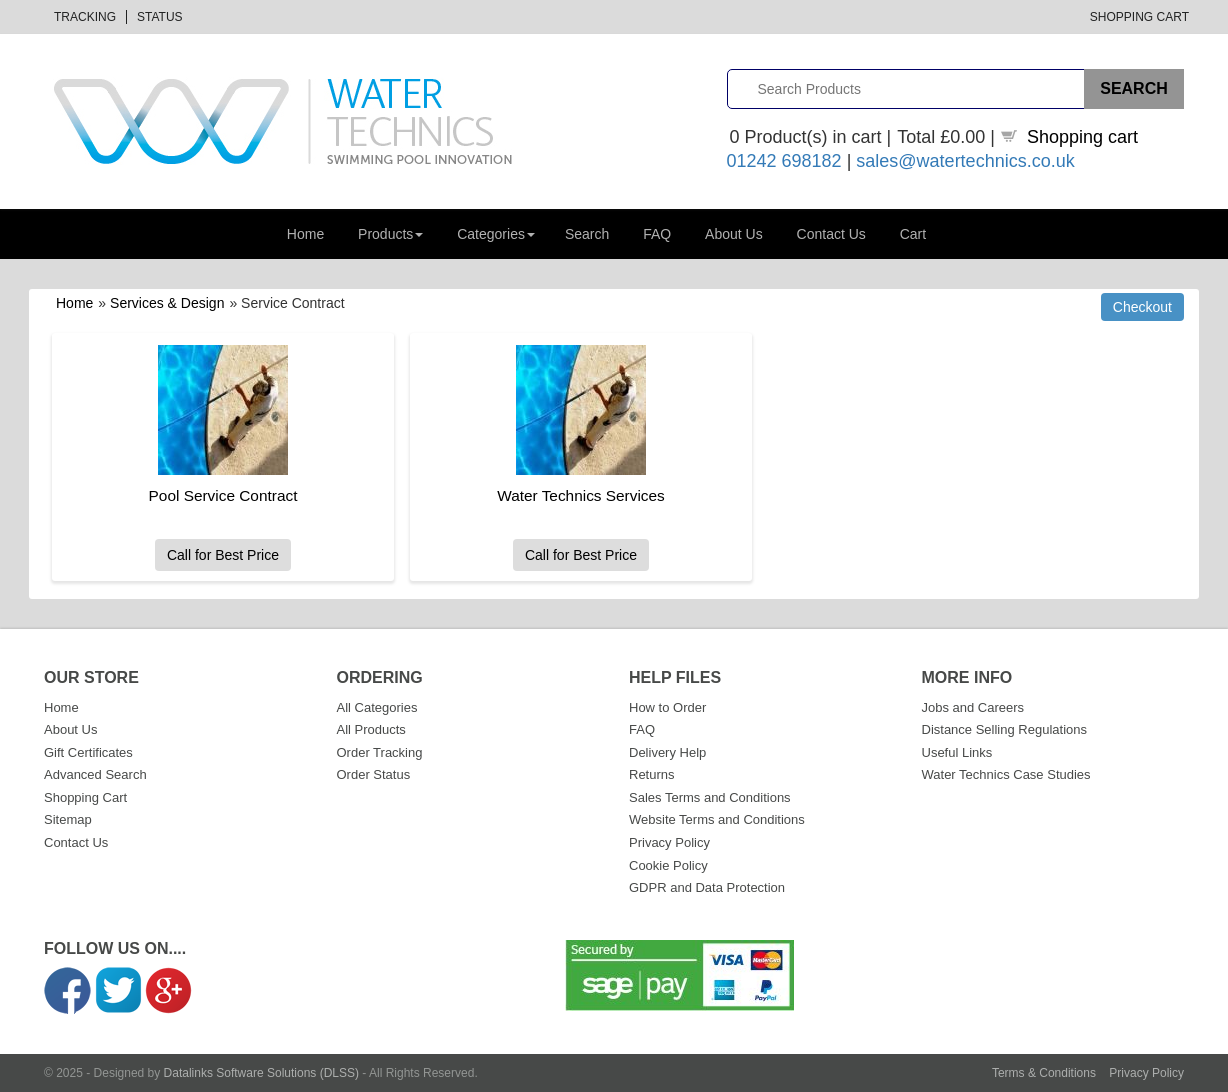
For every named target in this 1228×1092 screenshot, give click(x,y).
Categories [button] (496, 234)
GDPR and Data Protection (707, 887)
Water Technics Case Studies (1006, 774)
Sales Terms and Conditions (710, 797)
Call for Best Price (223, 555)
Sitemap (68, 819)
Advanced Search (95, 774)
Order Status (374, 774)
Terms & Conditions (1044, 1073)
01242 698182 (784, 161)
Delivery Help (667, 752)
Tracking (85, 17)
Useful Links (957, 752)
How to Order (667, 707)
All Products (371, 729)
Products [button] (390, 234)
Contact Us (831, 234)
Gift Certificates (88, 752)
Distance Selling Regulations (1004, 729)
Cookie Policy (668, 865)
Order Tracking (380, 752)
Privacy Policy (669, 842)
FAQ (657, 234)
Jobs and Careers (973, 707)
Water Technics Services (581, 495)
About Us (734, 234)
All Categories (377, 707)
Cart (913, 234)
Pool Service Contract (223, 495)
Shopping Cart (1139, 17)
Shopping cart (1082, 137)
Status (160, 17)
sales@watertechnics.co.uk (965, 161)
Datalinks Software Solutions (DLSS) (261, 1073)
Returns (652, 774)
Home (305, 234)
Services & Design (167, 303)
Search (587, 234)
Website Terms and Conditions (717, 819)
